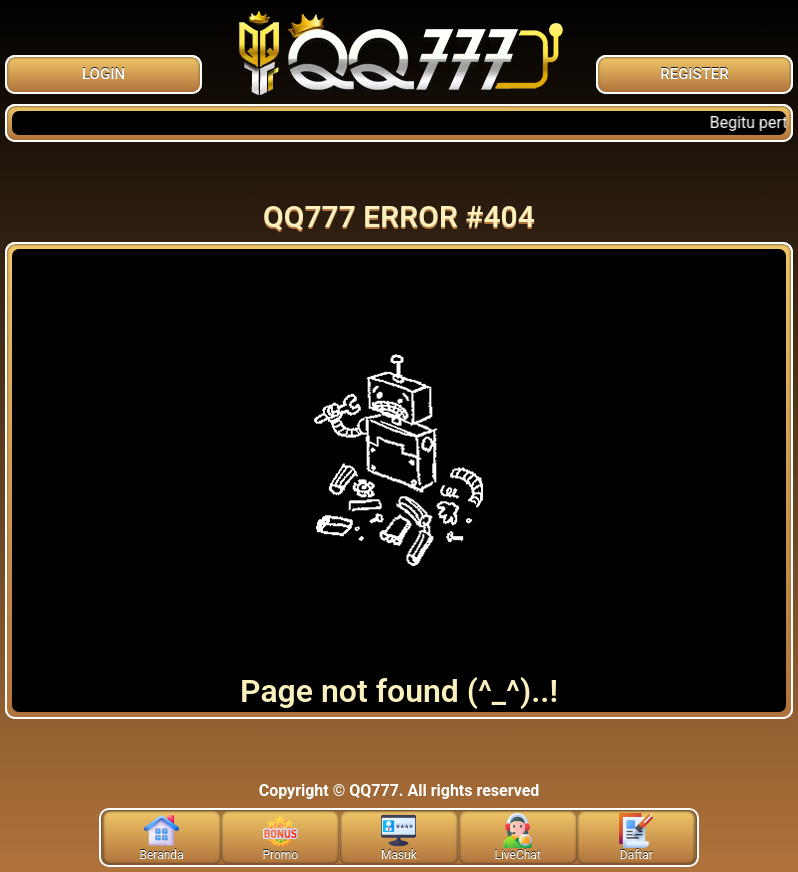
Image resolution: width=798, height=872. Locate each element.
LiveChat (517, 837)
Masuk (399, 837)
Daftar (636, 837)
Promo (280, 837)
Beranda (162, 837)
